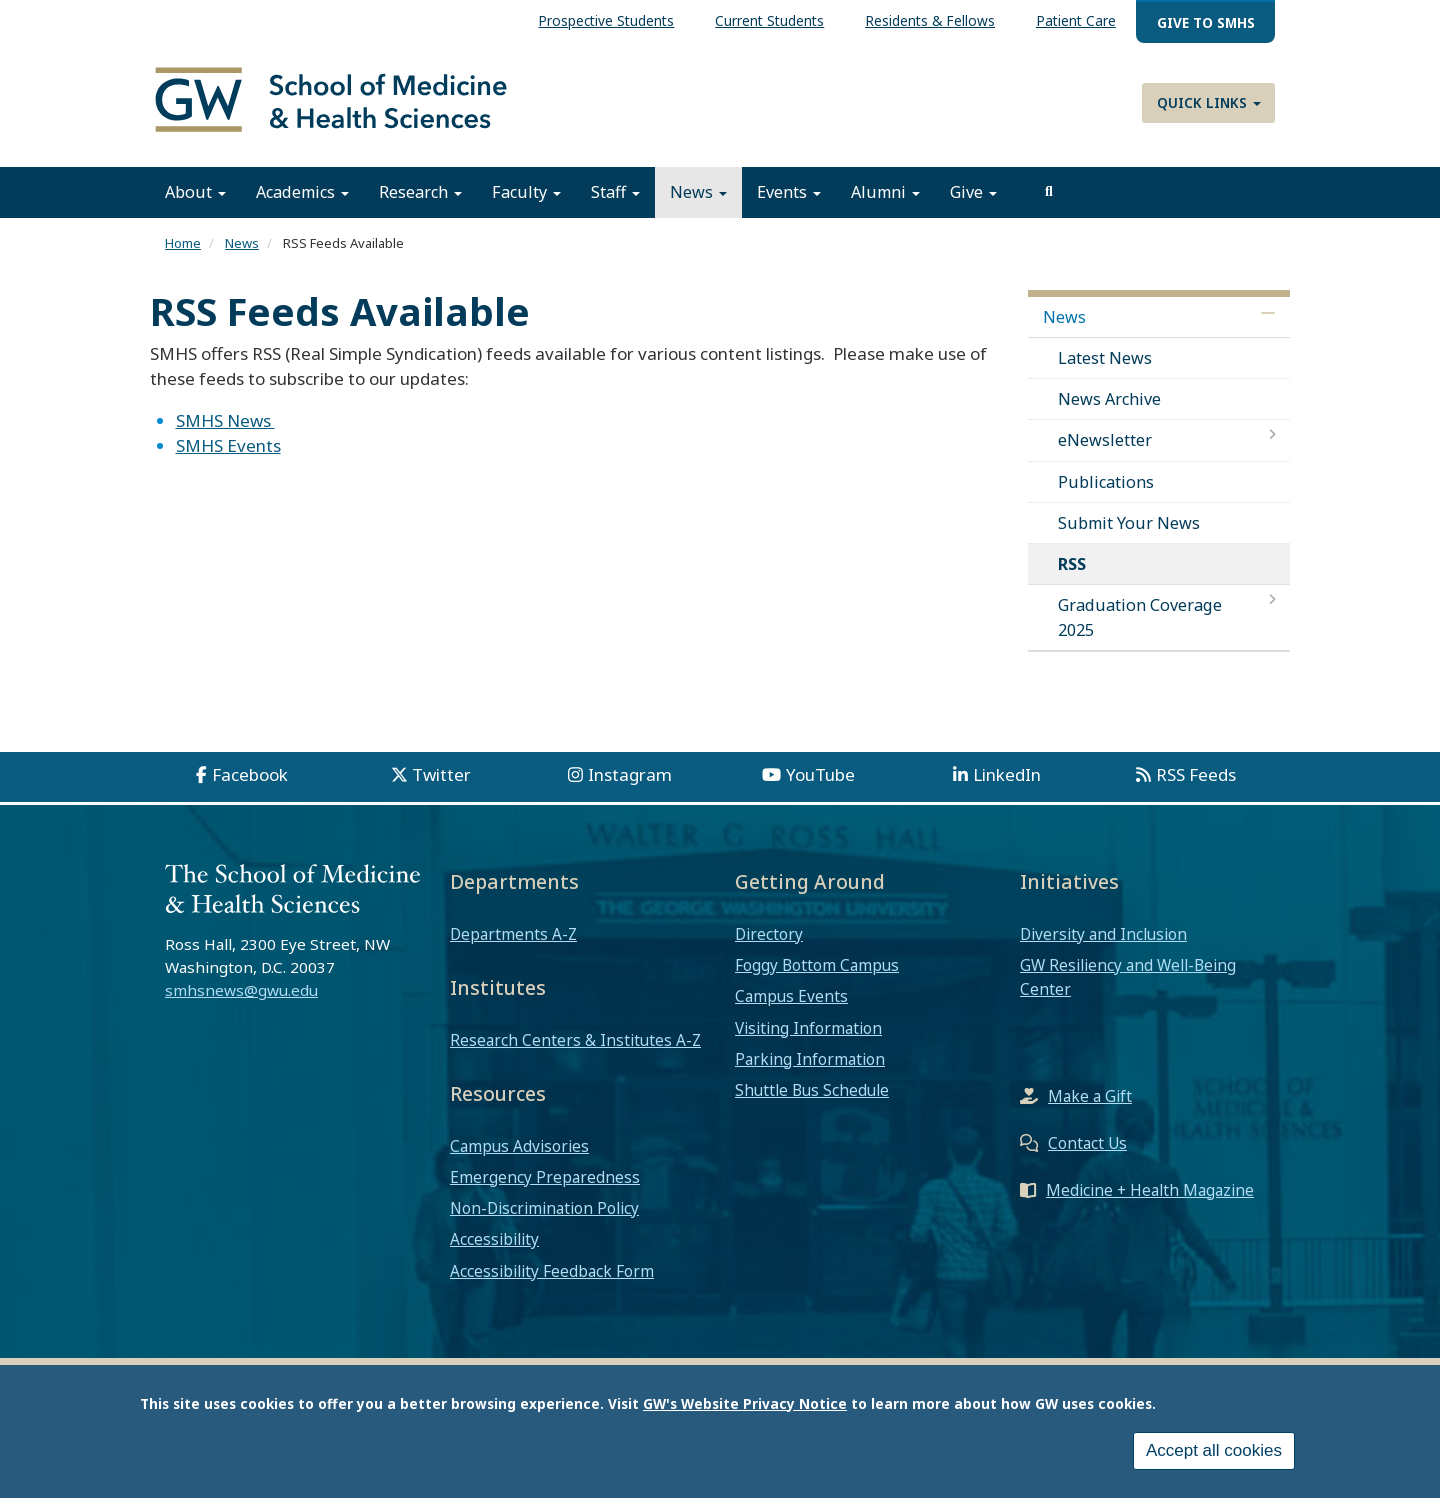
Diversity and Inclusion (1103, 934)
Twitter (441, 774)
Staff (615, 193)
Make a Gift (1090, 1096)
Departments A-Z (513, 934)
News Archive (1109, 400)
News (698, 193)
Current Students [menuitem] (769, 20)
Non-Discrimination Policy (544, 1209)
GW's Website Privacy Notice (745, 1403)
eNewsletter (1105, 441)
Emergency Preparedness (545, 1177)
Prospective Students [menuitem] (606, 20)
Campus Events (791, 997)
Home (183, 244)
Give (973, 193)
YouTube (820, 774)
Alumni (885, 193)
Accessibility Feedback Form (552, 1271)
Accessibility (494, 1240)
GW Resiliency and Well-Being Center (1128, 978)
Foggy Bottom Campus (817, 966)
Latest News (1105, 358)
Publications (1106, 482)
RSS (1072, 565)
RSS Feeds (1196, 774)
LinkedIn (1007, 774)
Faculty (526, 193)
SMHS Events (228, 446)
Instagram (630, 774)
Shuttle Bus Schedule (812, 1091)
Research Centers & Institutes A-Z (575, 1040)
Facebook (250, 774)
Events (789, 193)
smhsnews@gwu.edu (241, 991)
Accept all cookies (1214, 1450)
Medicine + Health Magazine (1150, 1190)
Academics (302, 193)
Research (420, 193)
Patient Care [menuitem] (1076, 20)
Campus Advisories (519, 1146)
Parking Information (810, 1059)
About (195, 193)
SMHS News (225, 420)
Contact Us (1087, 1143)
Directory (769, 934)
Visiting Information (808, 1028)
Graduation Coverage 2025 (1140, 618)
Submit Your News (1129, 523)
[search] (1049, 193)
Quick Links (1209, 102)
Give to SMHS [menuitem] (1206, 22)
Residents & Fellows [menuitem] (930, 20)
